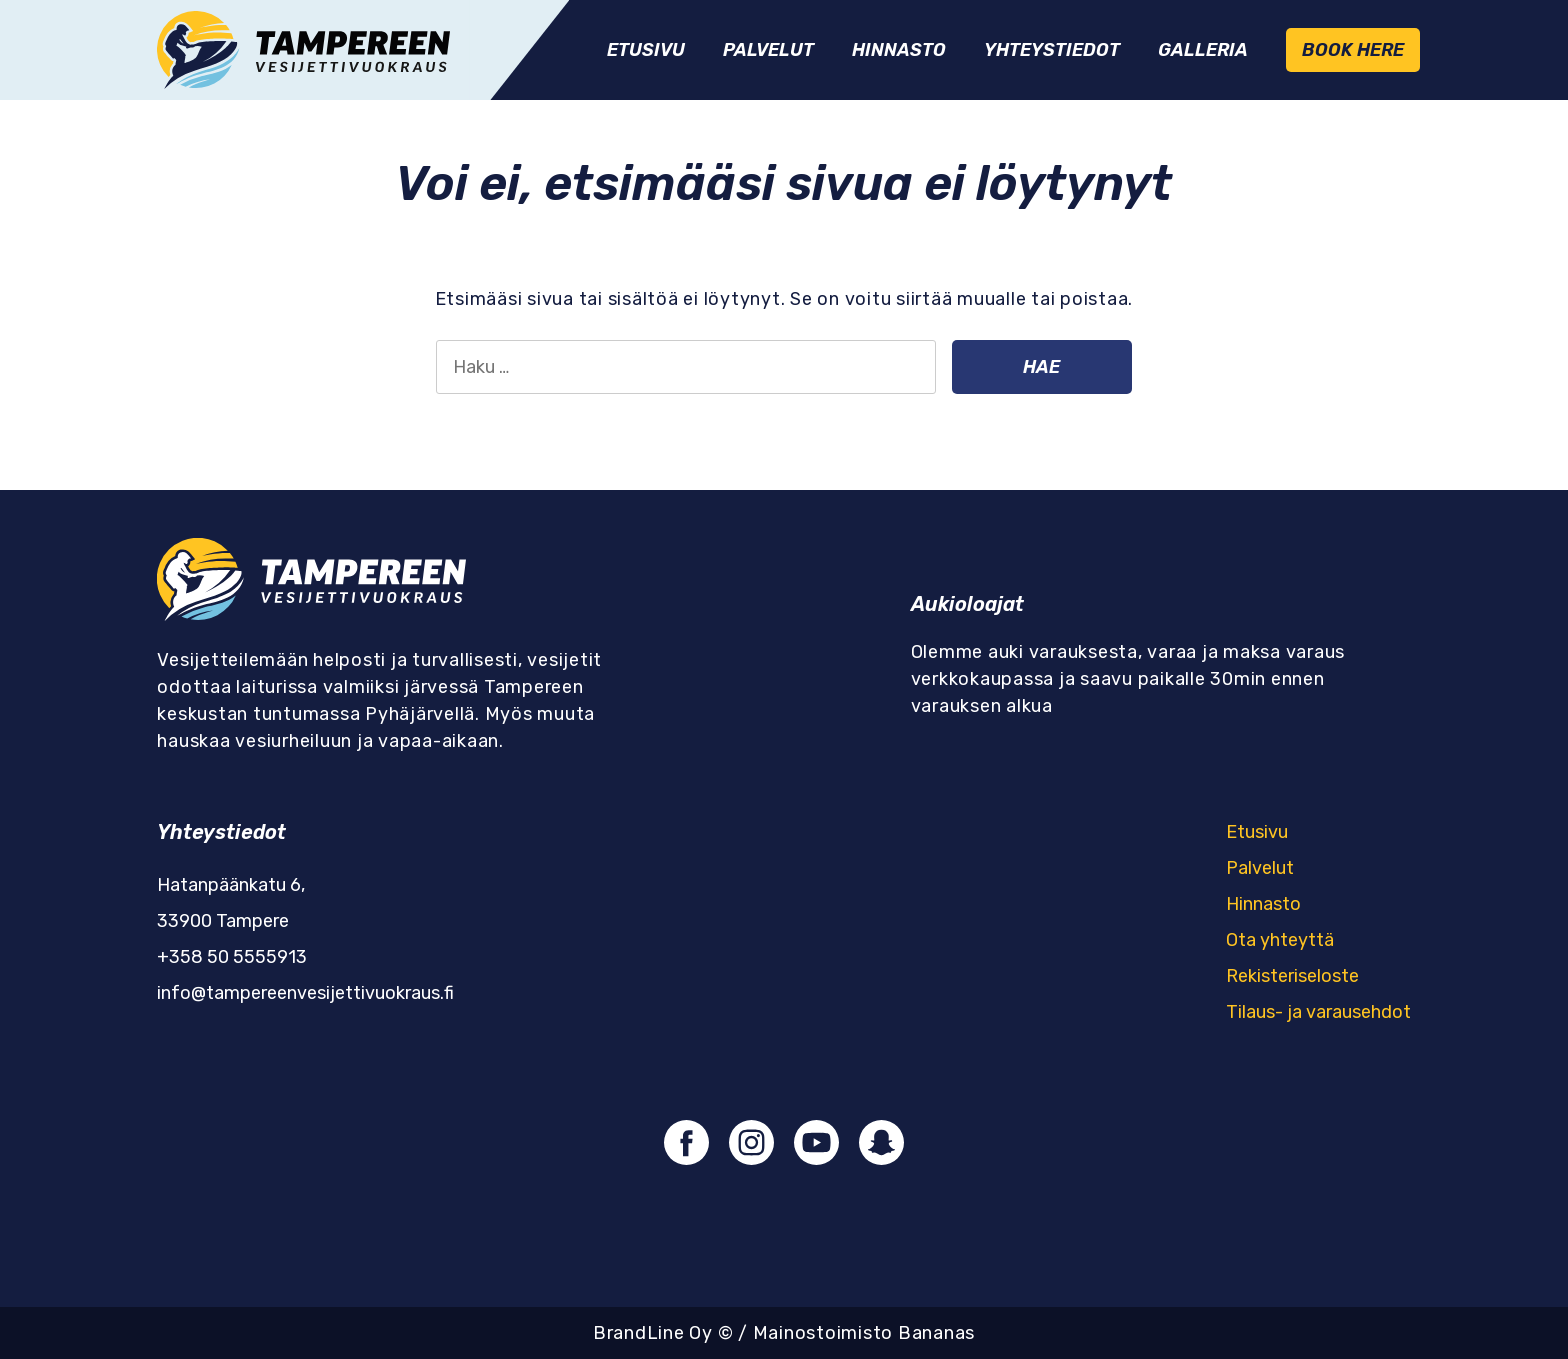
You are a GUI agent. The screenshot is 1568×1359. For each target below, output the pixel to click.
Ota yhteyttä (1280, 940)
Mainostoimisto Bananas (864, 1333)
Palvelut (768, 50)
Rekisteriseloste (1292, 976)
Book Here (1353, 50)
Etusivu (646, 50)
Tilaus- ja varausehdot (1318, 1012)
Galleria (1203, 50)
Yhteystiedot (1052, 50)
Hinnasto (899, 50)
